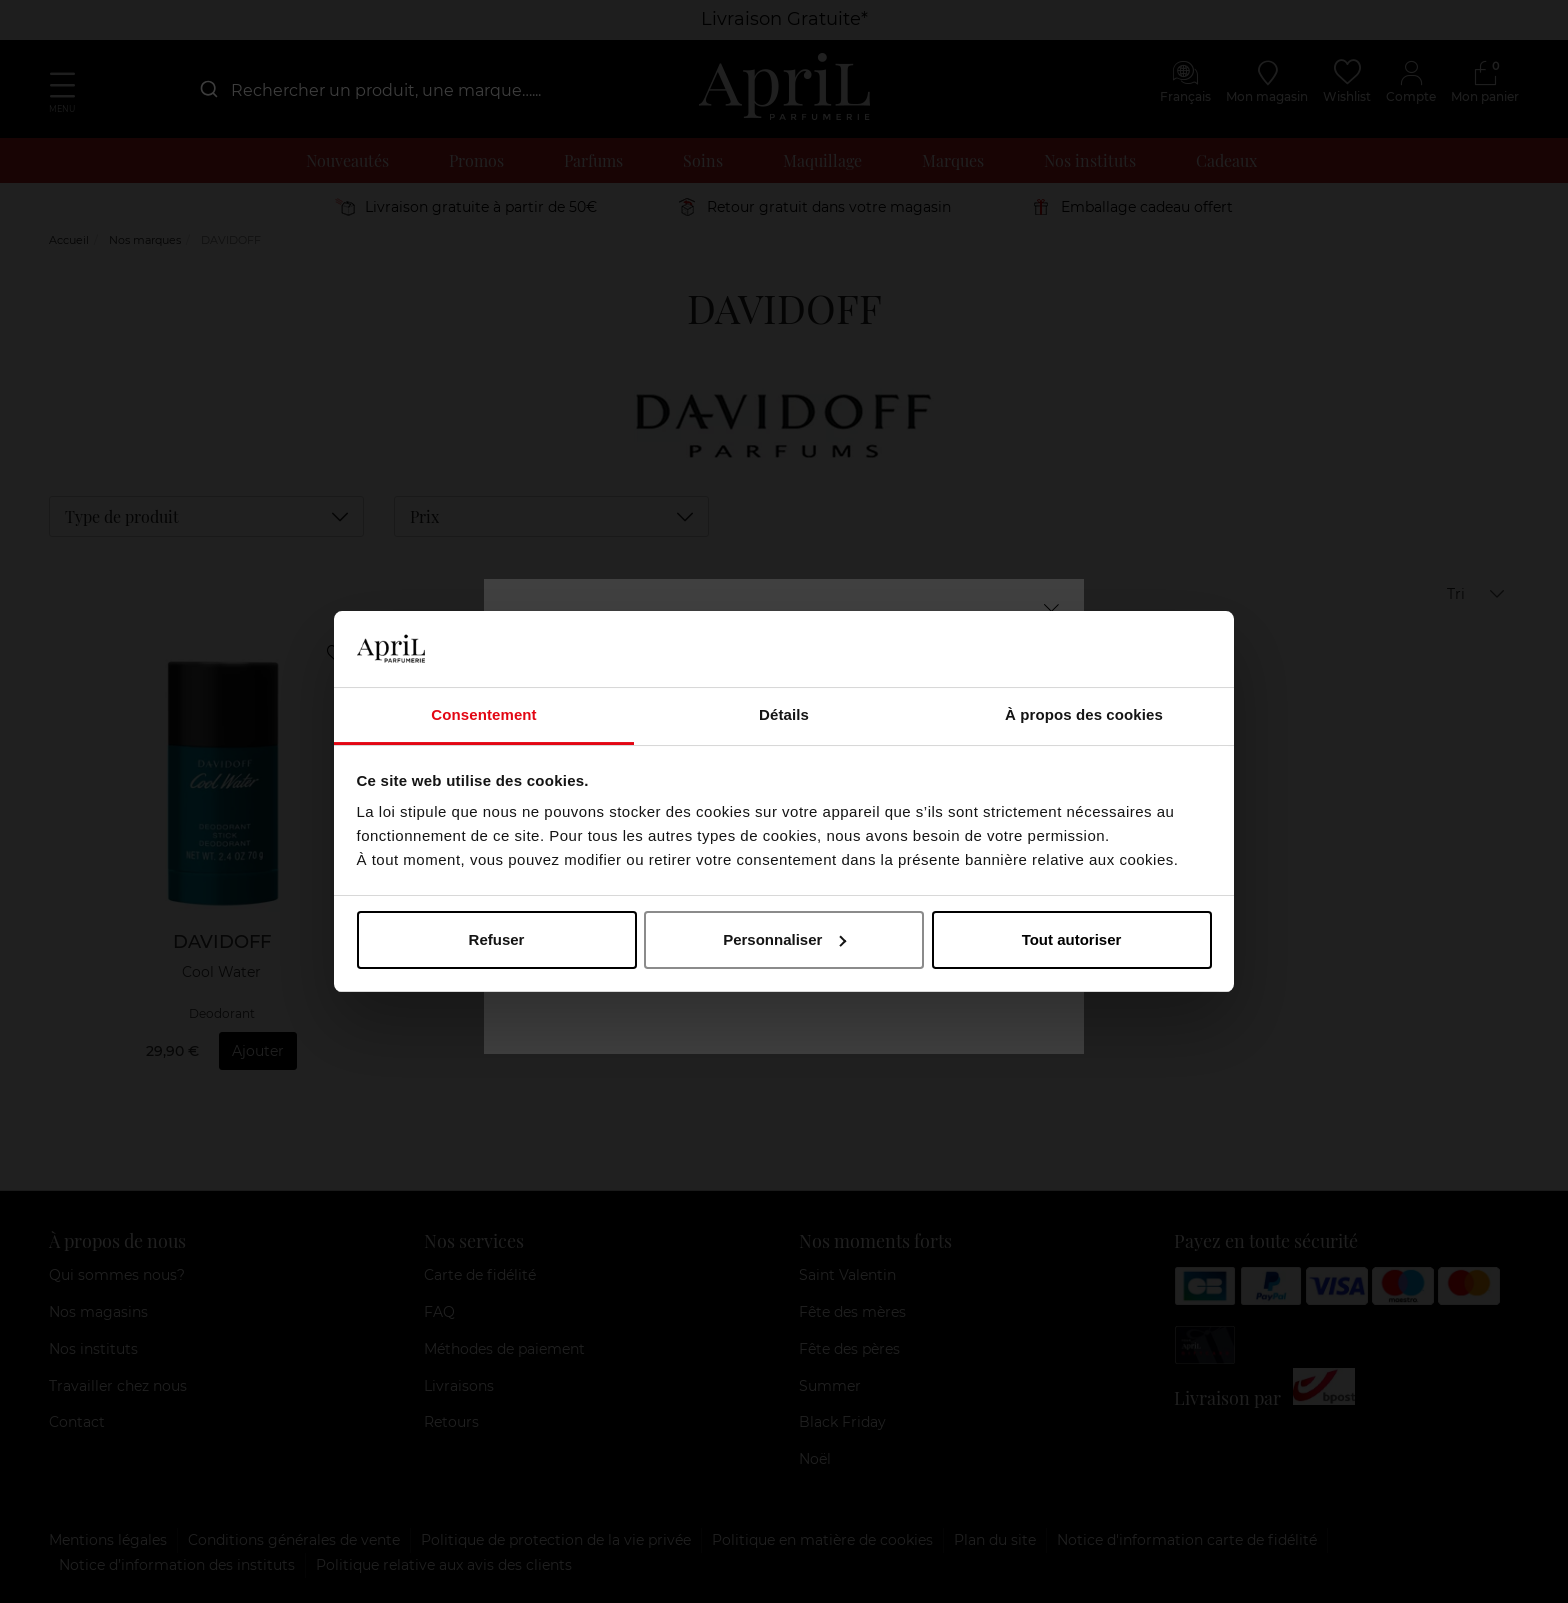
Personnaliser (784, 939)
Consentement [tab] (483, 714)
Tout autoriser (1072, 939)
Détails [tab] (784, 714)
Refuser (497, 939)
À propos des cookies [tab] (1084, 714)
